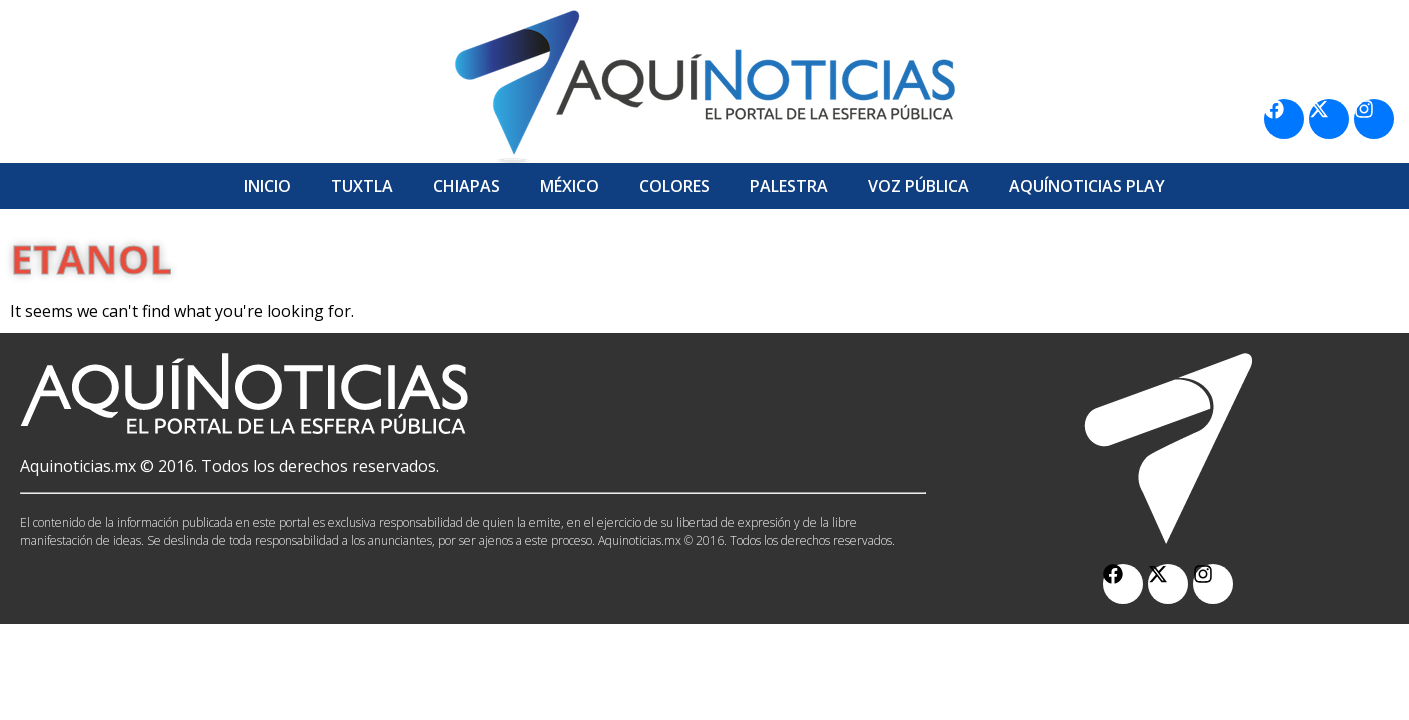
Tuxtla (362, 186)
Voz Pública (918, 186)
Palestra (789, 186)
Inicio (267, 186)
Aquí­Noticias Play (1087, 186)
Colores (674, 186)
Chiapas (466, 186)
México (569, 186)
